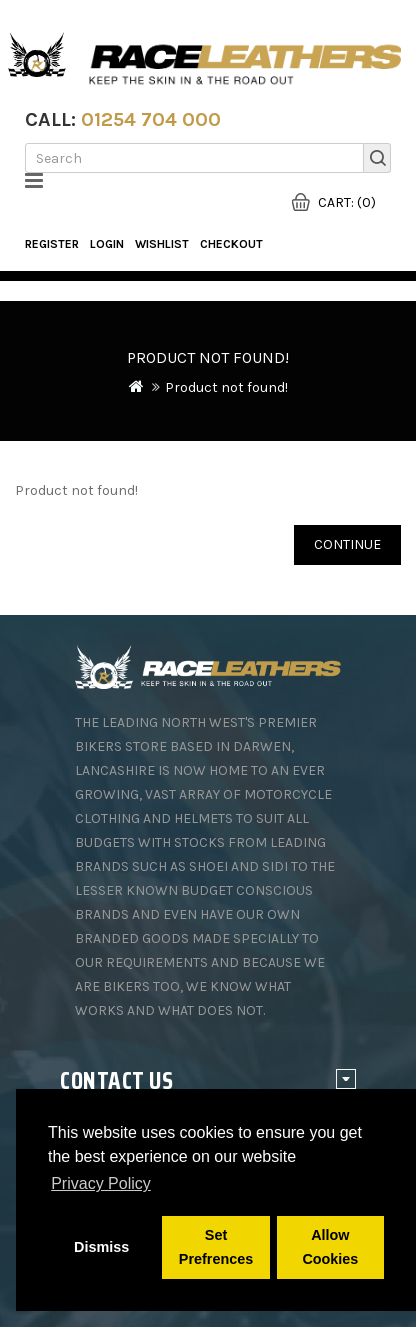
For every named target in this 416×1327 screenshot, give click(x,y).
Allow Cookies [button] (330, 1247)
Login (107, 244)
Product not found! (226, 387)
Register (52, 244)
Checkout (231, 244)
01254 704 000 (151, 119)
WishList (162, 244)
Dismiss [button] (101, 1247)
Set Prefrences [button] (216, 1247)
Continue (347, 544)
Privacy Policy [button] (101, 1183)
